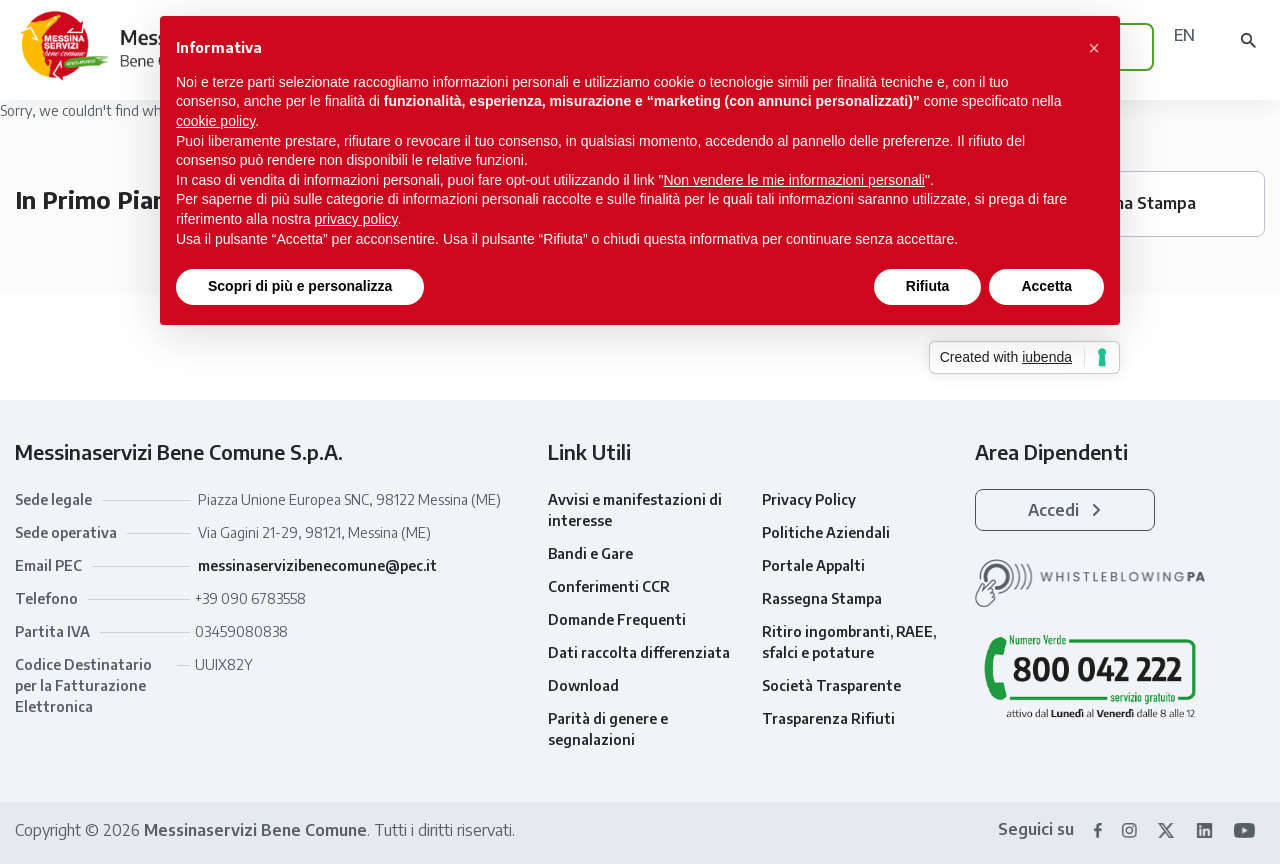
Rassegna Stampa (822, 598)
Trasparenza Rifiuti (828, 718)
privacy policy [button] (356, 219)
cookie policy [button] (215, 121)
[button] (1094, 48)
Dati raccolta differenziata (639, 652)
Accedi (1064, 510)
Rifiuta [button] (928, 286)
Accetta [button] (1046, 286)
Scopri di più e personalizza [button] (300, 286)
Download (583, 685)
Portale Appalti (813, 565)
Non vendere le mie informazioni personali (793, 180)
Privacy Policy (809, 499)
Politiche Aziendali (826, 532)
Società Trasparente (831, 685)
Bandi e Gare (590, 553)
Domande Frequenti (617, 619)
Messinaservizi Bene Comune (255, 830)
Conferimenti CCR (609, 586)
